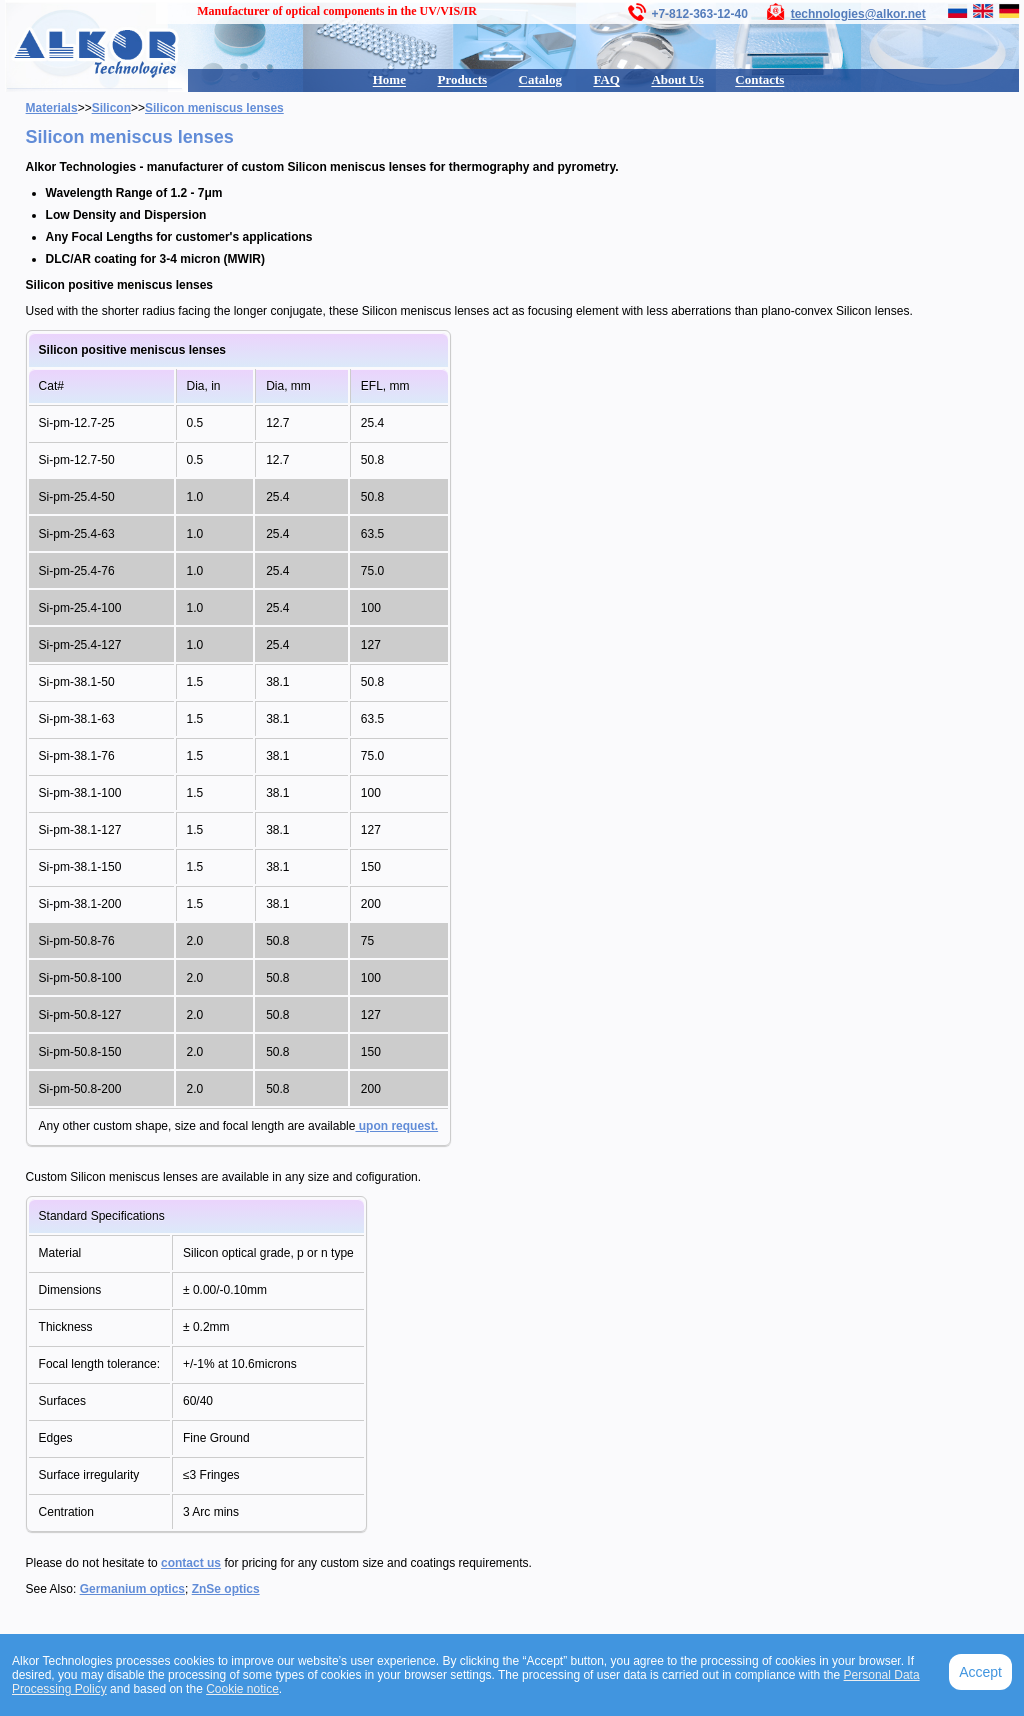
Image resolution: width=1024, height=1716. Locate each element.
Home (389, 79)
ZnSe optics (226, 1589)
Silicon (111, 108)
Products (462, 79)
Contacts (759, 79)
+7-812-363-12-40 (699, 14)
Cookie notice (242, 1689)
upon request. (396, 1126)
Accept (980, 1672)
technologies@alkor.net (858, 14)
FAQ (606, 79)
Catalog (540, 79)
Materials (52, 108)
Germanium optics (132, 1589)
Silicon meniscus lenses (214, 108)
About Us (677, 79)
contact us (191, 1563)
